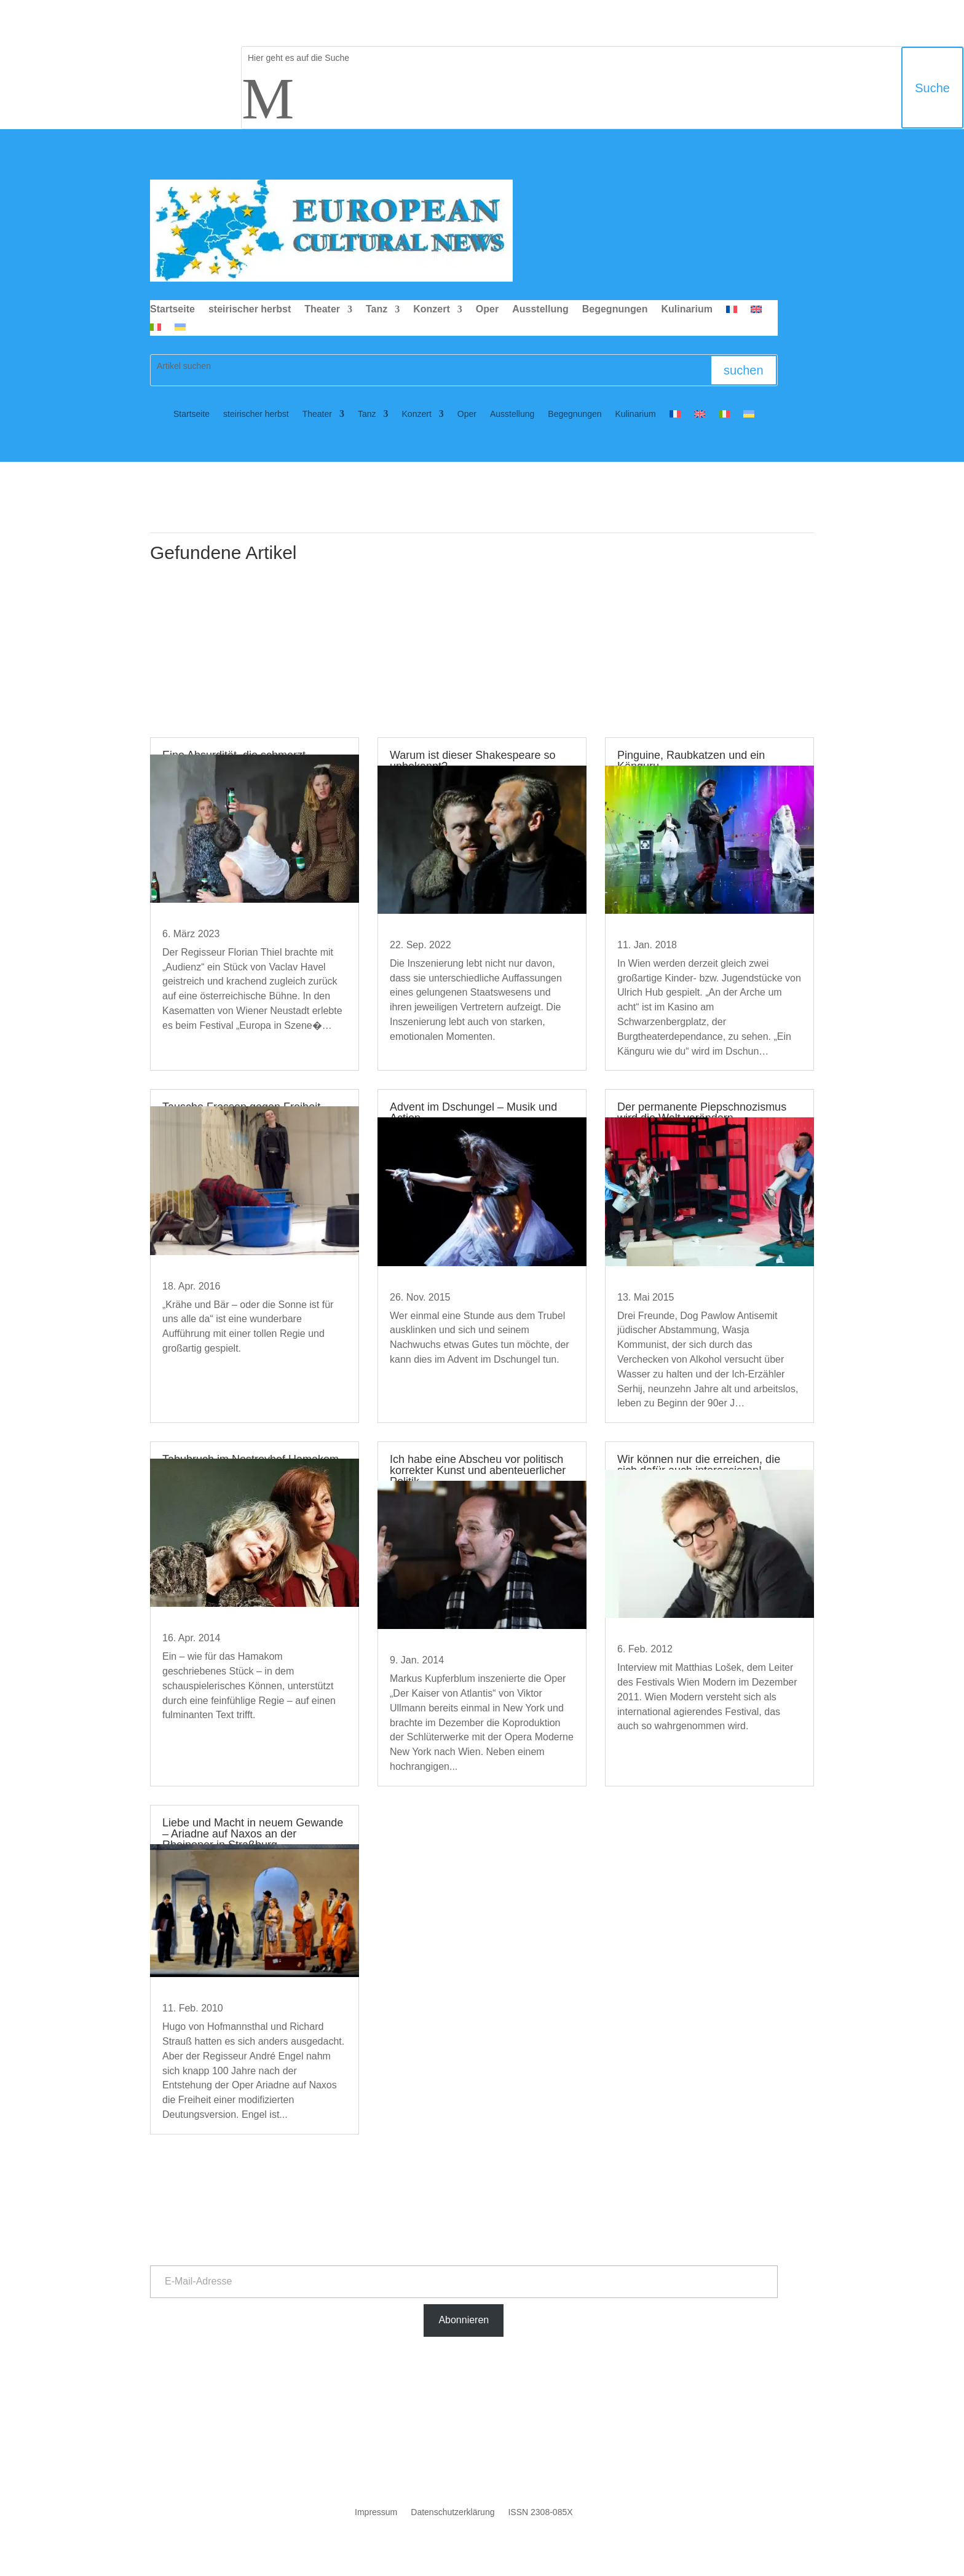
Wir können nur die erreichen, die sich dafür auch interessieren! (698, 1464)
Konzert (431, 309)
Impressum (376, 2512)
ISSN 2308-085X (540, 2512)
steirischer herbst (249, 309)
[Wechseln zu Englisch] (756, 312)
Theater (322, 309)
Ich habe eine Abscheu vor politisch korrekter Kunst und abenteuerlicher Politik (478, 1470)
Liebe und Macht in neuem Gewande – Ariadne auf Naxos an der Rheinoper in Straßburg (252, 1834)
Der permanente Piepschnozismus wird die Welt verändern (701, 1112)
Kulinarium (687, 309)
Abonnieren (463, 2320)
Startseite (172, 309)
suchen (744, 370)
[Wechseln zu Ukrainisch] (180, 329)
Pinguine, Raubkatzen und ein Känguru (691, 760)
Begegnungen (615, 309)
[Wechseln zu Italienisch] (155, 329)
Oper (487, 309)
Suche (932, 88)
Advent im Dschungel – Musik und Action (473, 1112)
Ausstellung (540, 309)
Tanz (376, 309)
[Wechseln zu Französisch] (731, 312)
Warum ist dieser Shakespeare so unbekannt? (472, 760)
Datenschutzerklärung (452, 2512)
